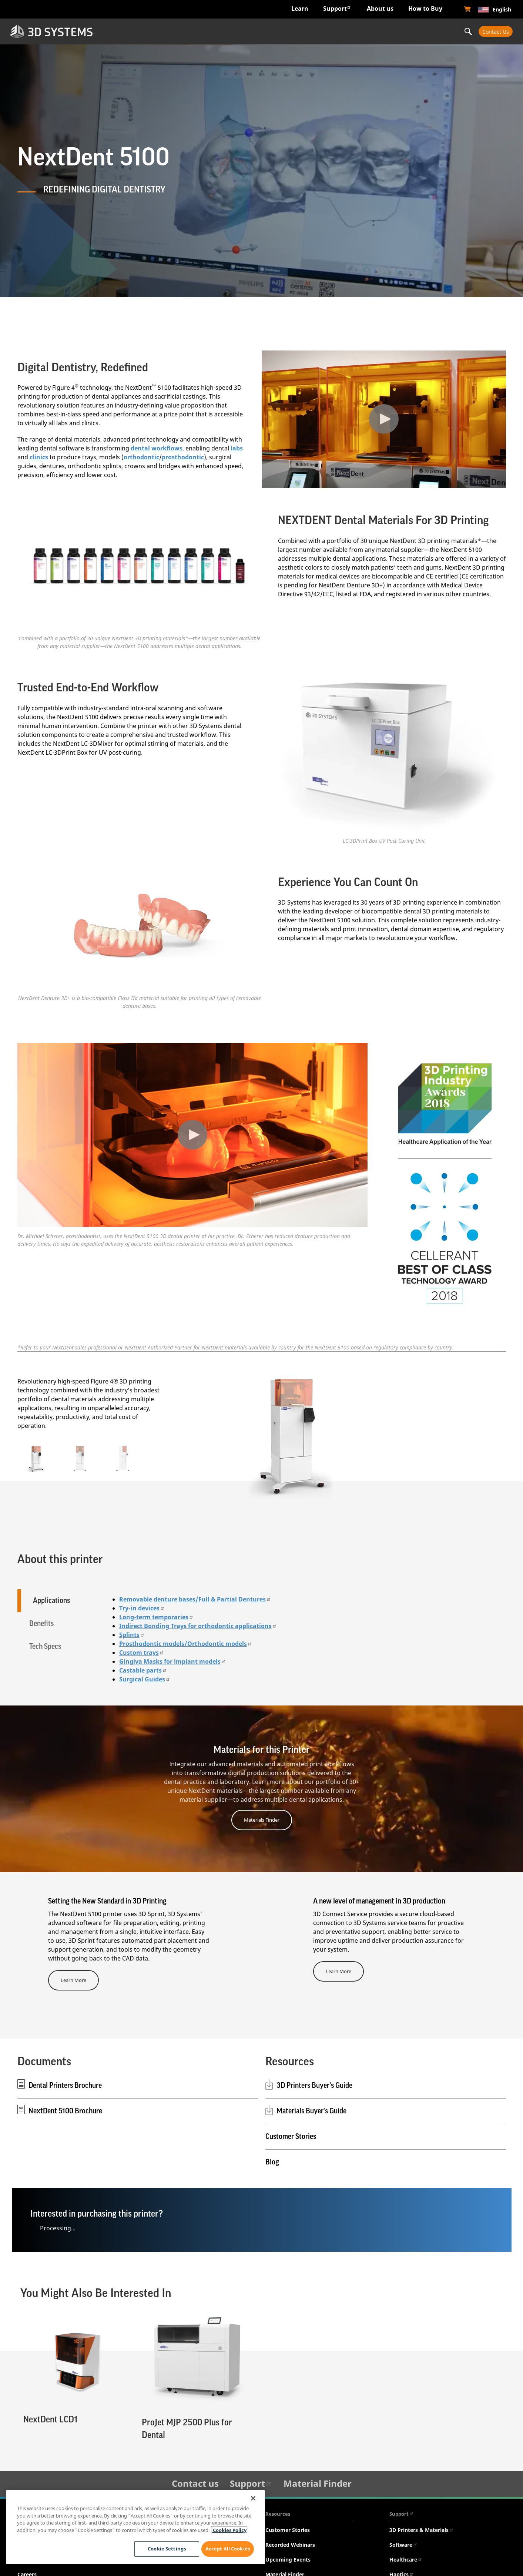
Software (403, 2542)
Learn (299, 8)
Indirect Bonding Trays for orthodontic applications (198, 1624)
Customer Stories (290, 2135)
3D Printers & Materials (421, 2528)
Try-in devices (142, 1607)
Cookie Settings (164, 2548)
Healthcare (405, 2557)
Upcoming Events (288, 2557)
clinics (39, 457)
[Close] (253, 2498)
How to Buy (425, 8)
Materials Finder (261, 1818)
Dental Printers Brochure (65, 2084)
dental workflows (156, 448)
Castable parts (143, 1669)
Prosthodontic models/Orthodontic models (185, 1642)
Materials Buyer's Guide (311, 2109)
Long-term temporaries (156, 1615)
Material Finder (318, 2482)
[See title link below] (139, 567)
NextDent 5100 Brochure (65, 2109)
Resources (277, 2512)
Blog (272, 2160)
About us (380, 8)
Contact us (195, 2482)
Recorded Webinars (290, 2542)
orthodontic (141, 457)
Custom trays (141, 1651)
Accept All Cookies (227, 2548)
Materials (325, 31)
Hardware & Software (236, 31)
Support (337, 8)
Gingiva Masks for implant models (172, 1660)
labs (237, 448)
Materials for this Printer (261, 1748)
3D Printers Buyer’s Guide (314, 2084)
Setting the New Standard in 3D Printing (107, 1900)
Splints (132, 1633)
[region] (135, 2527)
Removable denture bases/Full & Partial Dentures (195, 1598)
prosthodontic (183, 457)
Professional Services (414, 31)
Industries (147, 31)
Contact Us (495, 31)
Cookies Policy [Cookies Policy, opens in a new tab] (229, 2530)
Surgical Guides (144, 1678)
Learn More (73, 1978)
